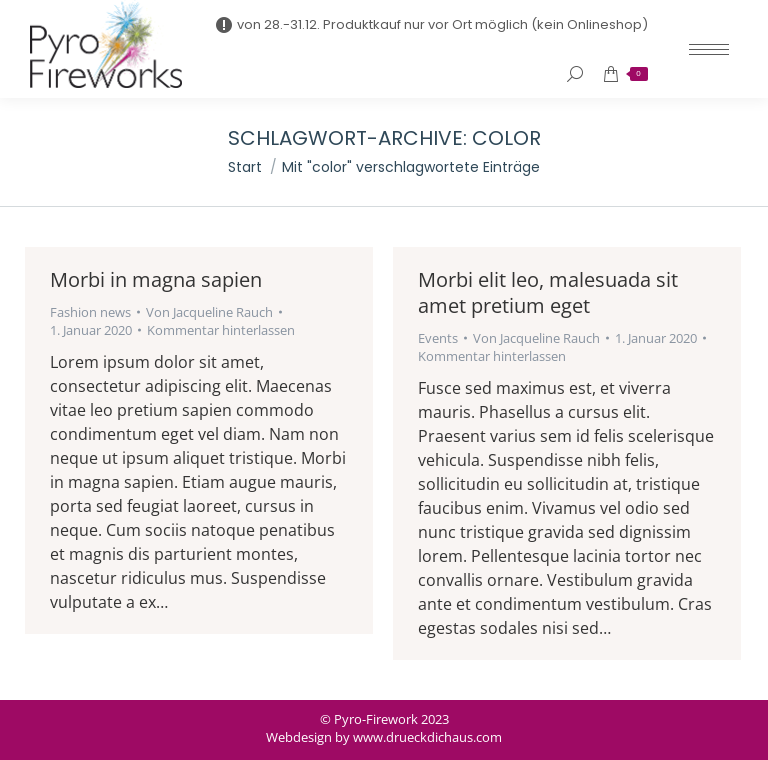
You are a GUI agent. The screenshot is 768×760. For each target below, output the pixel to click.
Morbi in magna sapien (156, 279)
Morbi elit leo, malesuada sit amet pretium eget (548, 292)
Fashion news (90, 312)
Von (209, 312)
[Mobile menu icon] (709, 49)
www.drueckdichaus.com (427, 737)
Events (438, 338)
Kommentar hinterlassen (221, 330)
